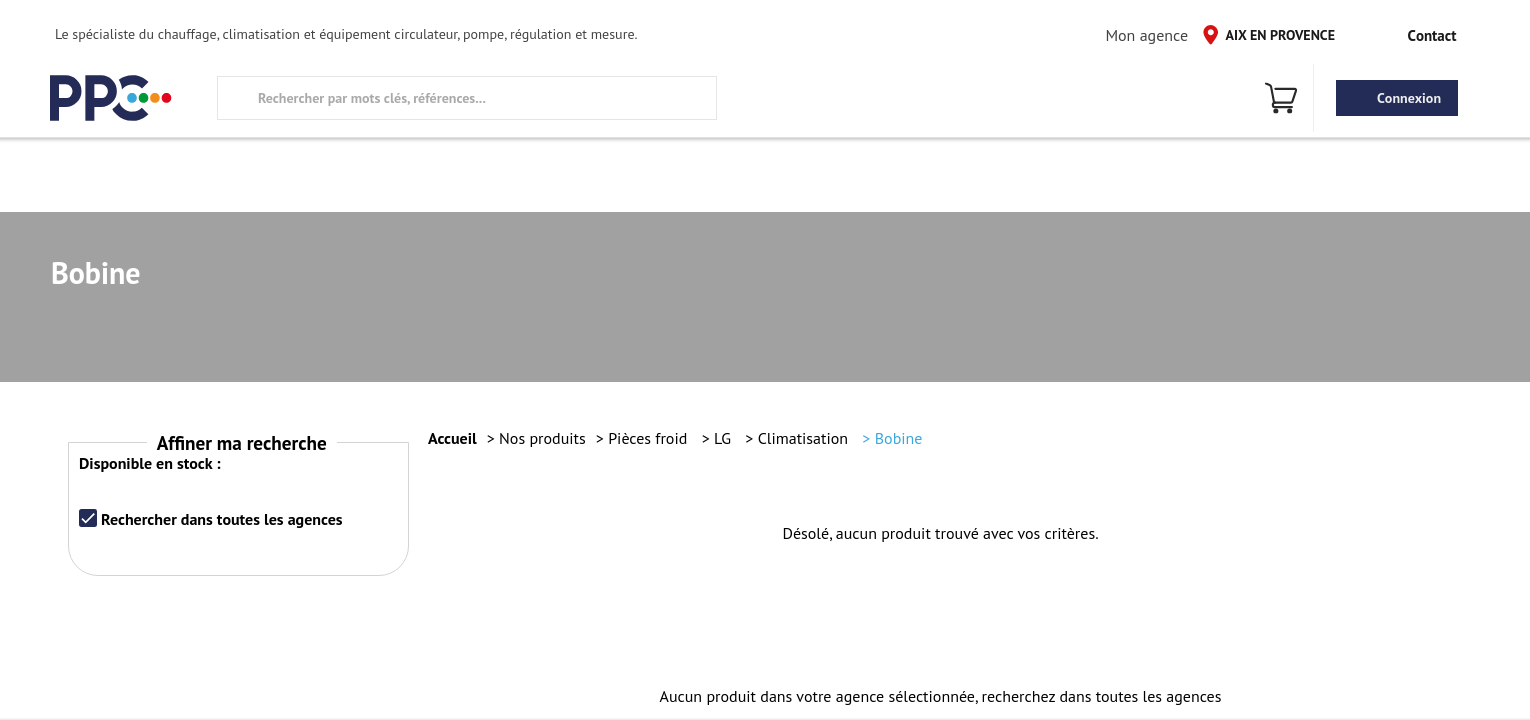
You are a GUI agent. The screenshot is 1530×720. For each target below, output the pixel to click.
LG (724, 438)
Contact (1416, 34)
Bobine (899, 438)
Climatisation (805, 438)
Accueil (452, 438)
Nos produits (542, 438)
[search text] (467, 98)
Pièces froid (649, 438)
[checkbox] (88, 518)
